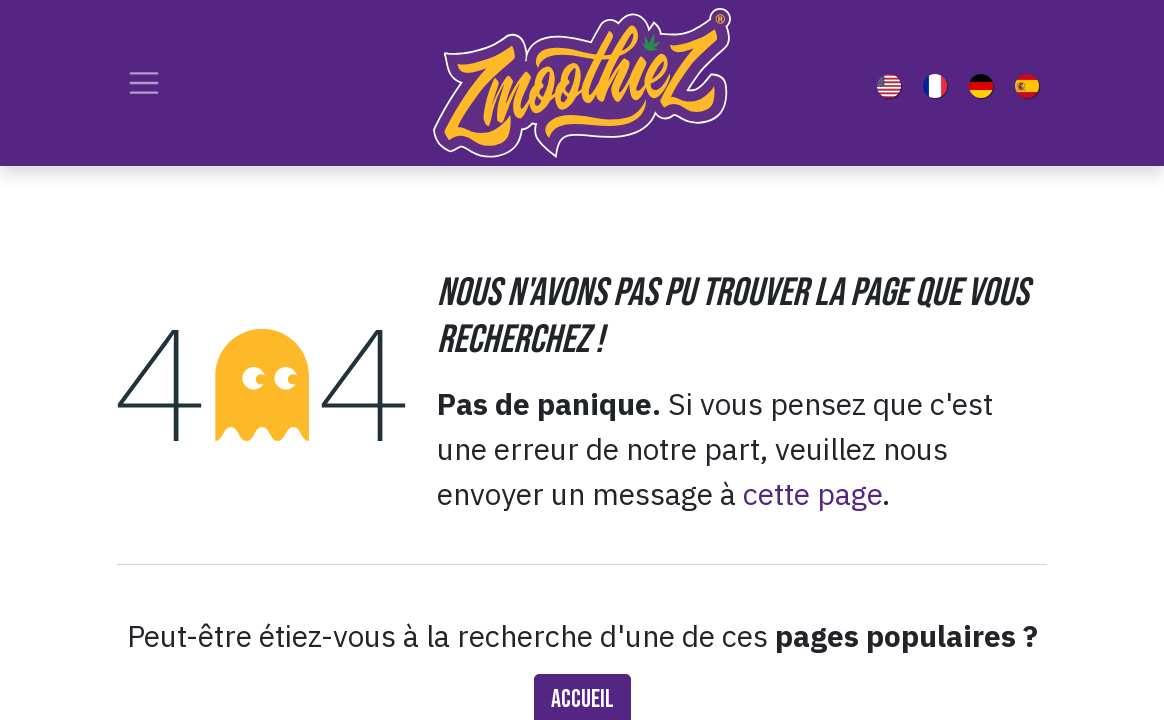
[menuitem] (893, 83)
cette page (812, 493)
